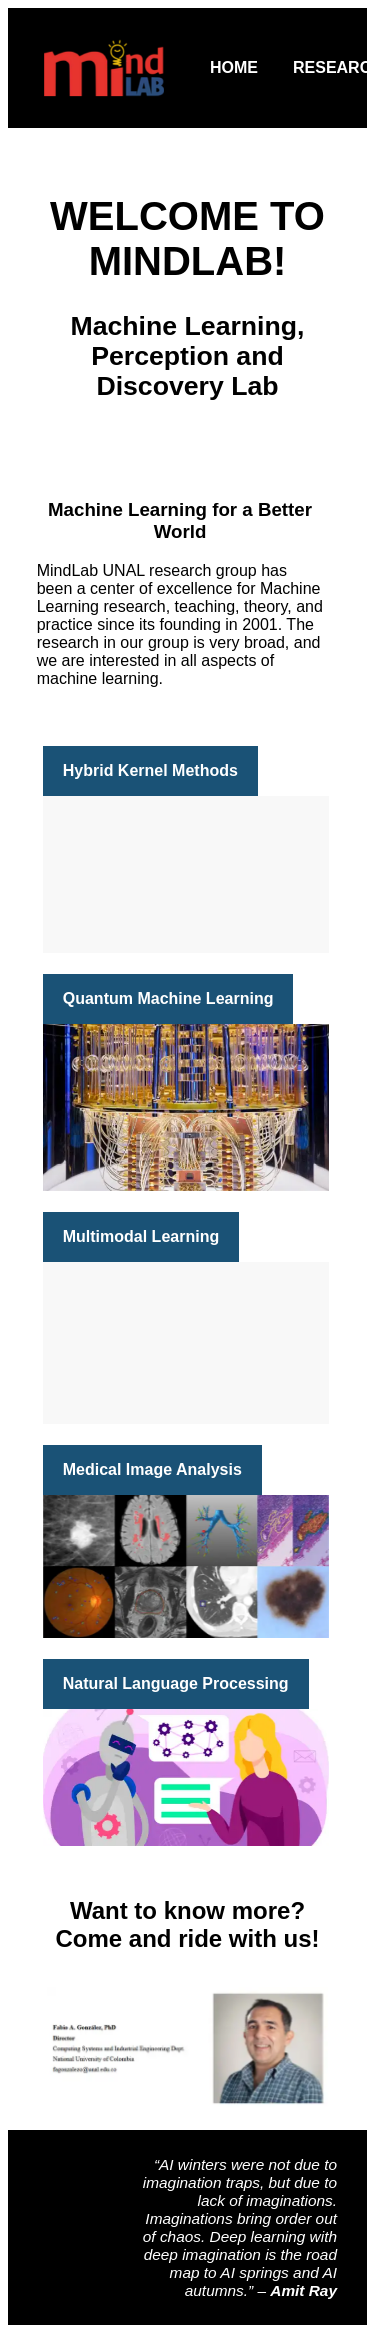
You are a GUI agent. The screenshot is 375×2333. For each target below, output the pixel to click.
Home (234, 67)
